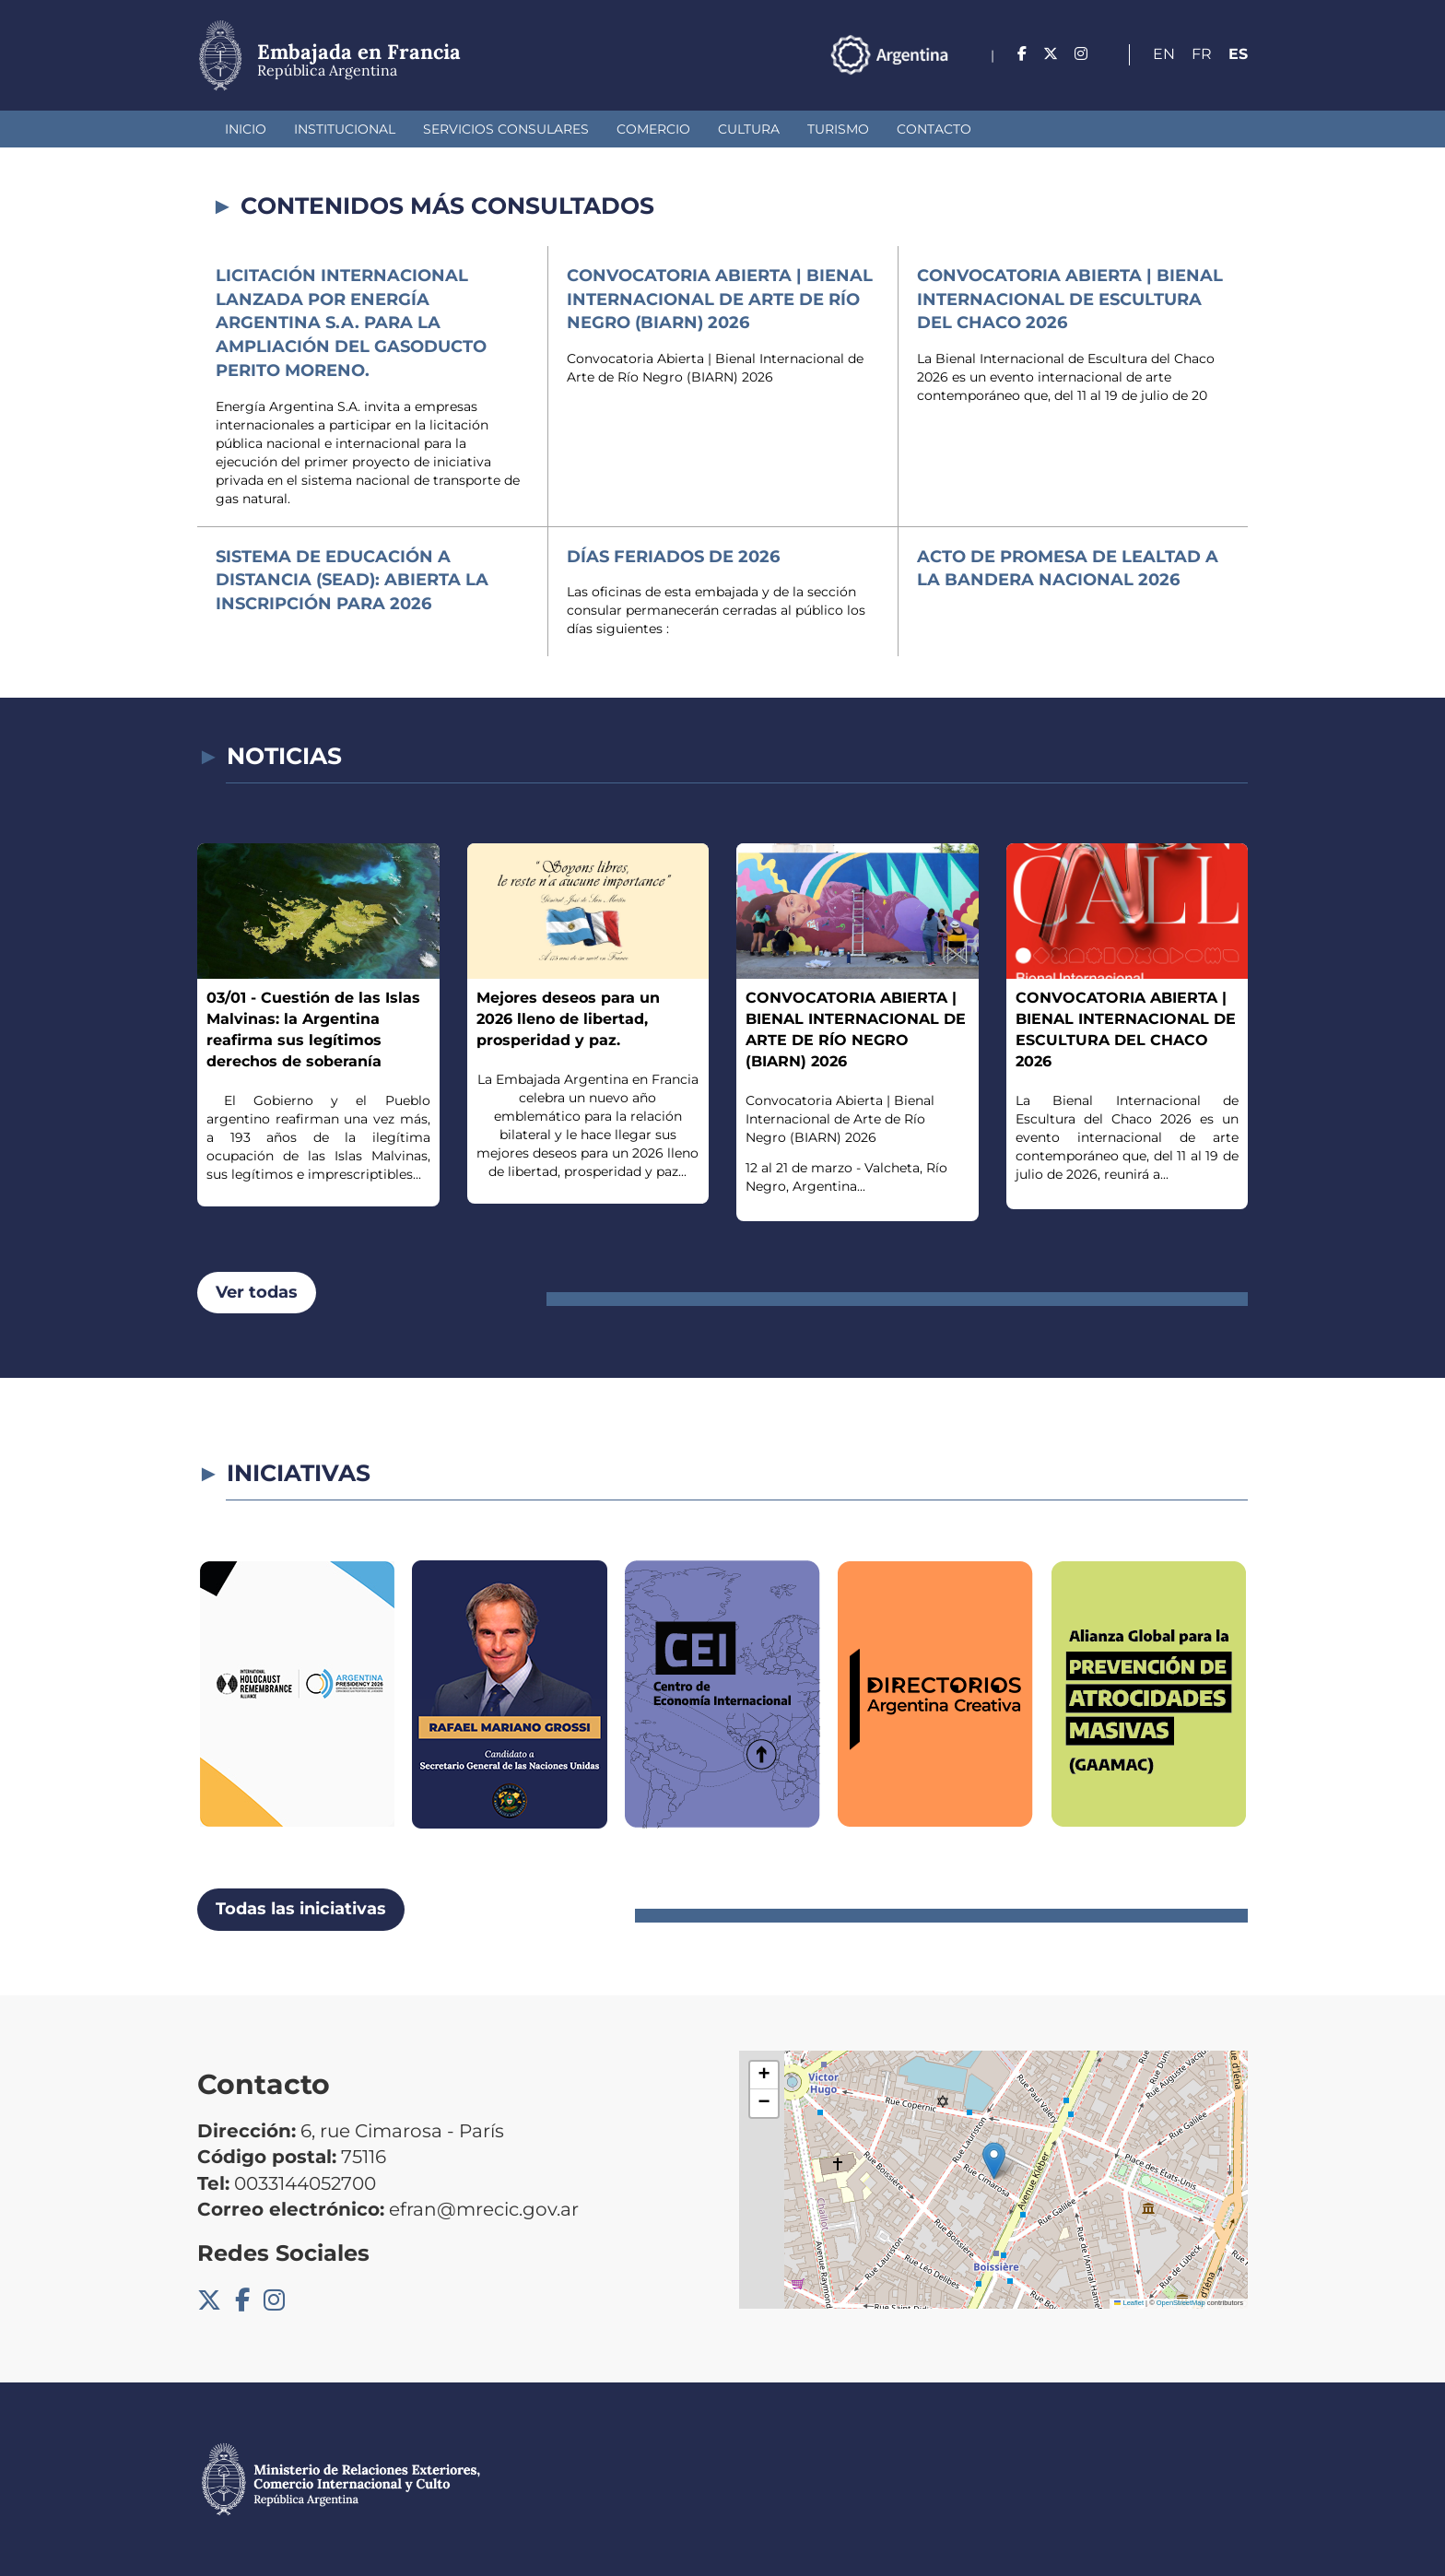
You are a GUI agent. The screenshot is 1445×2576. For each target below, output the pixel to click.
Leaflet (1129, 2303)
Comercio (653, 129)
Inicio (245, 129)
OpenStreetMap (1181, 2303)
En (1164, 54)
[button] (993, 2161)
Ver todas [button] (257, 1292)
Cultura (749, 129)
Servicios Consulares (506, 129)
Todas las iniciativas (301, 1909)
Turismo (838, 129)
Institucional (344, 129)
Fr (1202, 54)
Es (1238, 54)
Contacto (934, 129)
